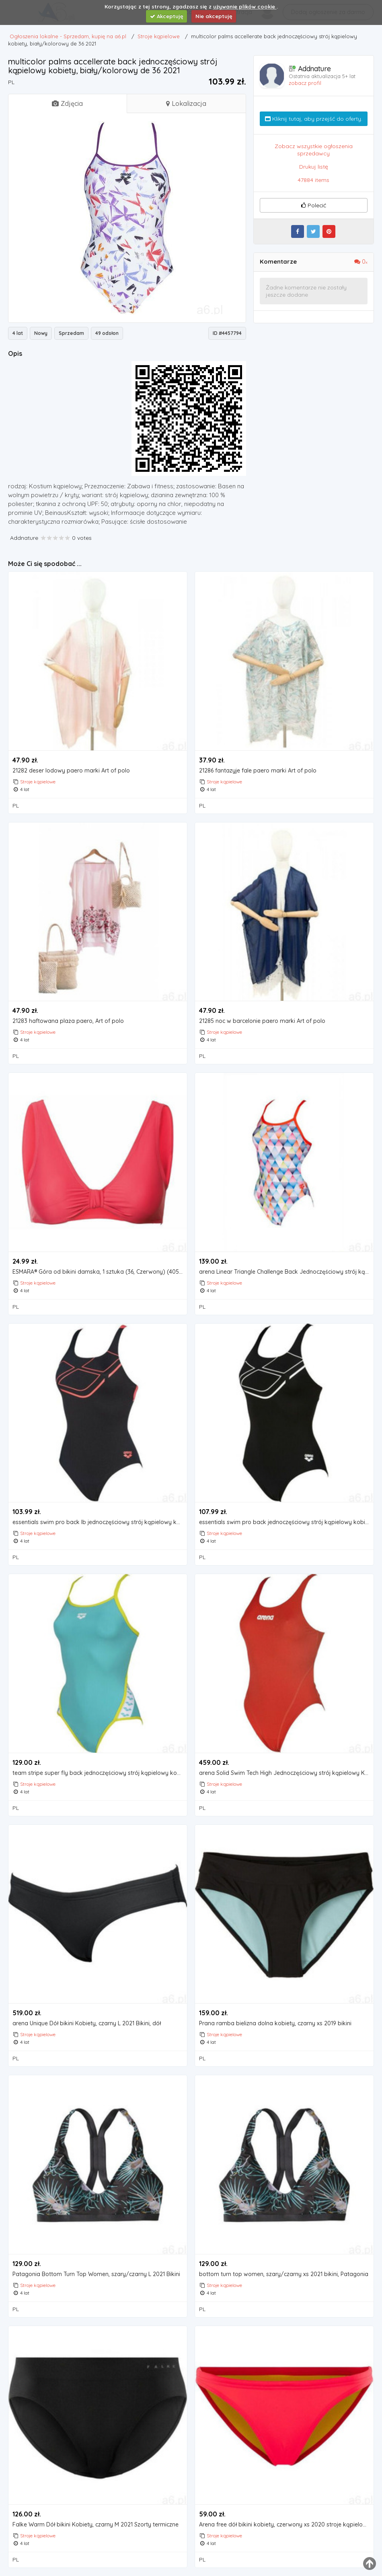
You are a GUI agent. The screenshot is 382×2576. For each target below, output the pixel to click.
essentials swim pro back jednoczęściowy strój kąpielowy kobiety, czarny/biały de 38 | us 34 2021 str (286, 1522)
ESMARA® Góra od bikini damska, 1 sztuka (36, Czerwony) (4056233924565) (99, 1271)
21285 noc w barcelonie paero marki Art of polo (262, 1021)
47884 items (313, 180)
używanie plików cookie (245, 6)
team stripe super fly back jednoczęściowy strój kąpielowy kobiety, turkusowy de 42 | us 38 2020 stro (99, 1773)
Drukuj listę (313, 166)
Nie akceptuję (213, 16)
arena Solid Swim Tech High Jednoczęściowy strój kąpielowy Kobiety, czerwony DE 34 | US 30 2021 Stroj (286, 1773)
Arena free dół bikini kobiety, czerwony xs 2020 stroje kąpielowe (284, 2524)
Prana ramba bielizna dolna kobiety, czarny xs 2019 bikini (275, 2023)
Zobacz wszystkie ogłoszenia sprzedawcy (314, 150)
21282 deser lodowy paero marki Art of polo (71, 770)
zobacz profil (305, 83)
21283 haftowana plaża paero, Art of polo (68, 1021)
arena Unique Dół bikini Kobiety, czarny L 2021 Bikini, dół (86, 2023)
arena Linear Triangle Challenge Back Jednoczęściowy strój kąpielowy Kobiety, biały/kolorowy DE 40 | (286, 1271)
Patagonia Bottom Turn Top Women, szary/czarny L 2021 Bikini (96, 2274)
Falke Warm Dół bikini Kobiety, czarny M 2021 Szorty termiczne (95, 2524)
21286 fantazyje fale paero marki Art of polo (257, 770)
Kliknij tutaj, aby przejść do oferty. (313, 118)
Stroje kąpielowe (37, 782)
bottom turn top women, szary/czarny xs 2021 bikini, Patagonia (283, 2274)
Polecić (313, 205)
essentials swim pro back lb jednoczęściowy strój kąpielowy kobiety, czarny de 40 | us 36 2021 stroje (99, 1522)
